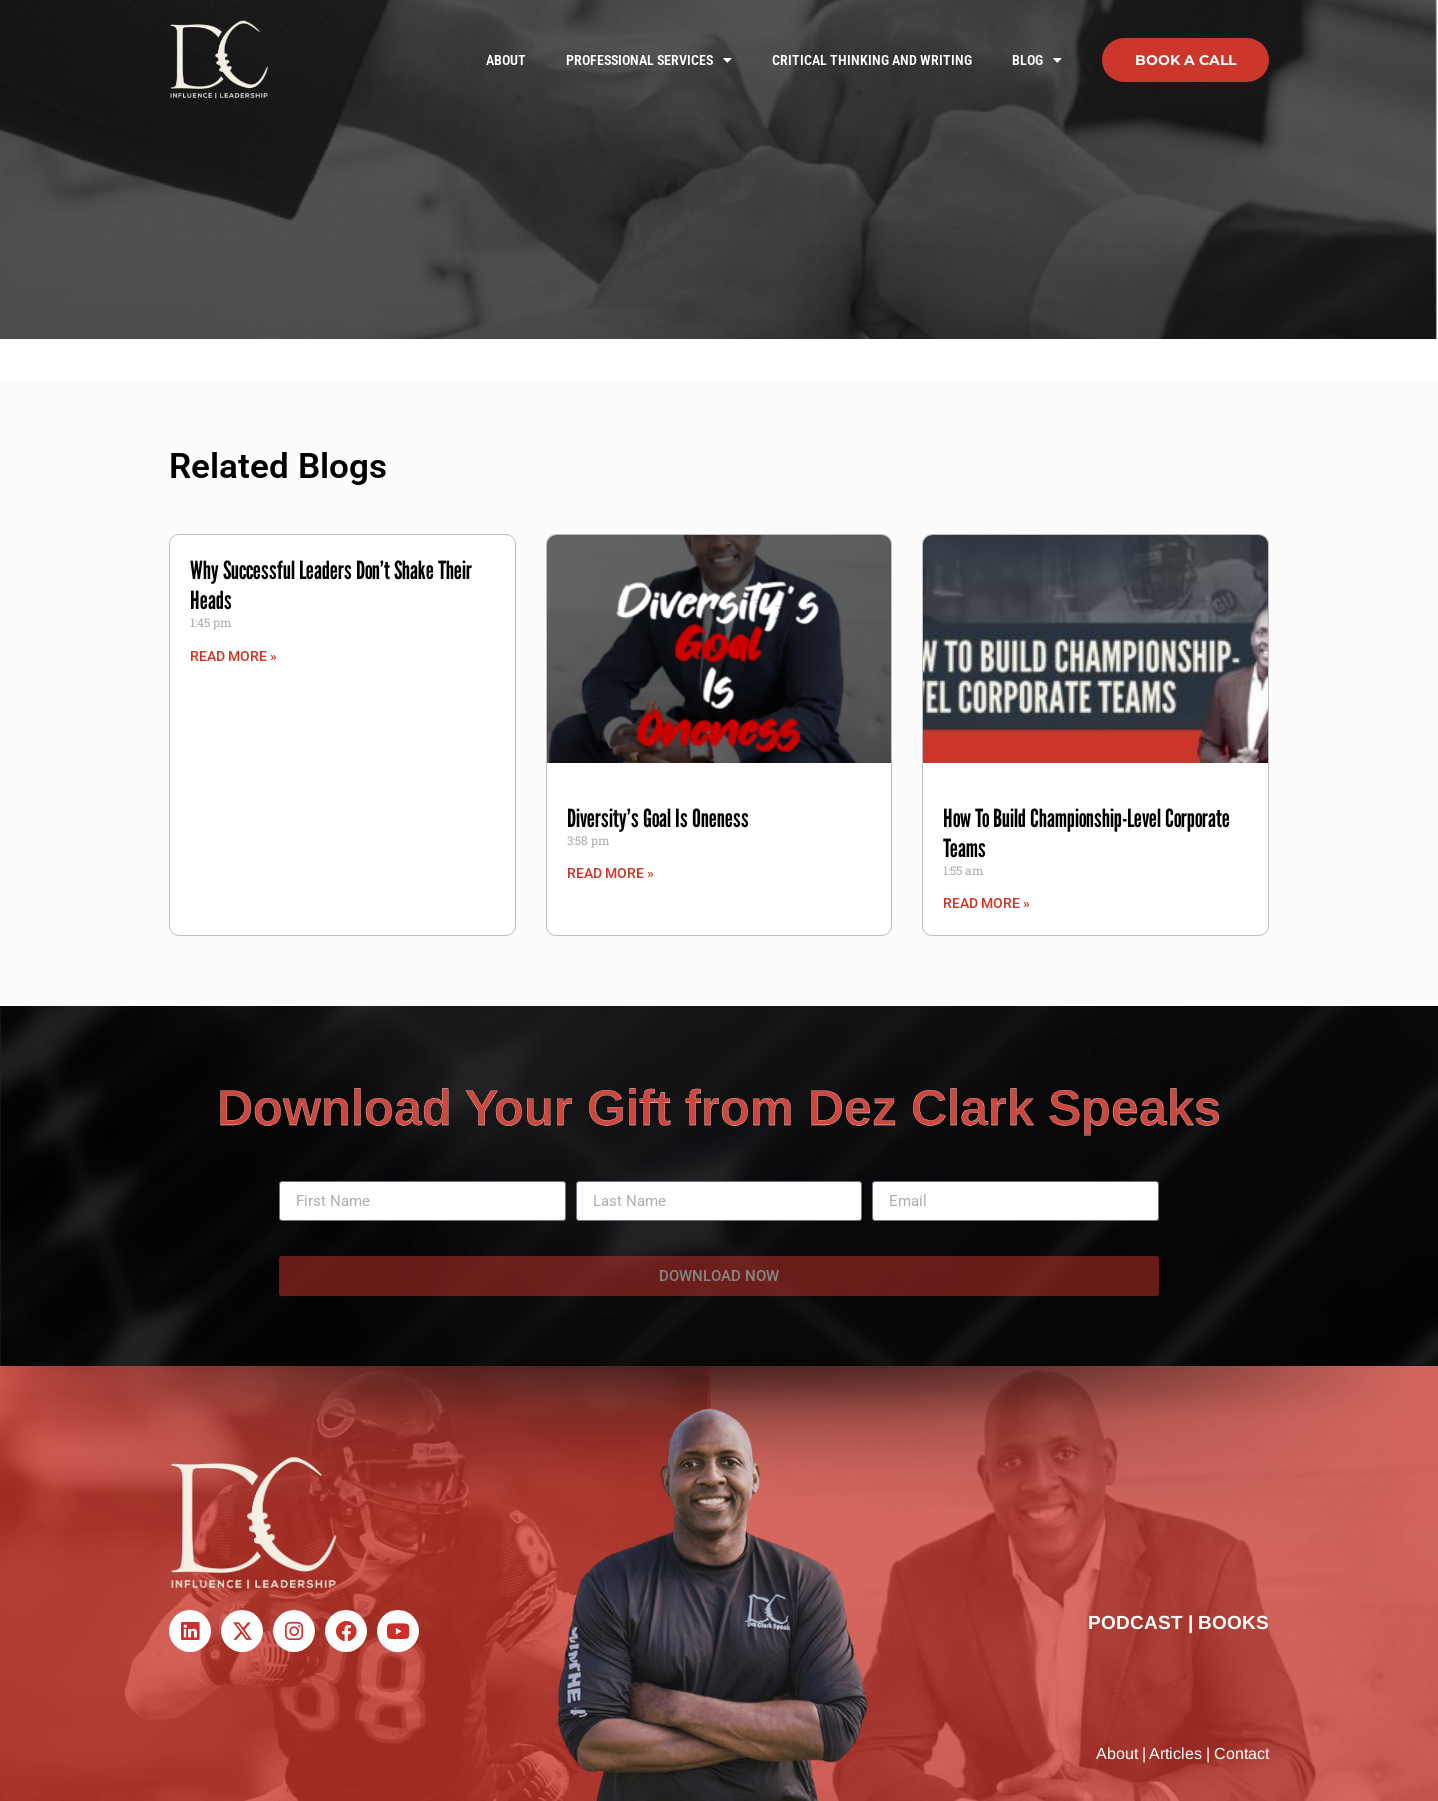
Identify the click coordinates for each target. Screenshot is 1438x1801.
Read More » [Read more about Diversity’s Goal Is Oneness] (610, 873)
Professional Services (649, 60)
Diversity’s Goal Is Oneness (658, 818)
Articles (1175, 1753)
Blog (1037, 60)
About (506, 60)
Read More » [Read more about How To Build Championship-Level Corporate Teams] (986, 903)
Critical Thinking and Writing (872, 60)
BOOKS (1233, 1622)
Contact (1241, 1753)
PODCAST (1135, 1622)
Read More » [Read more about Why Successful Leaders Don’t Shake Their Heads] (233, 656)
